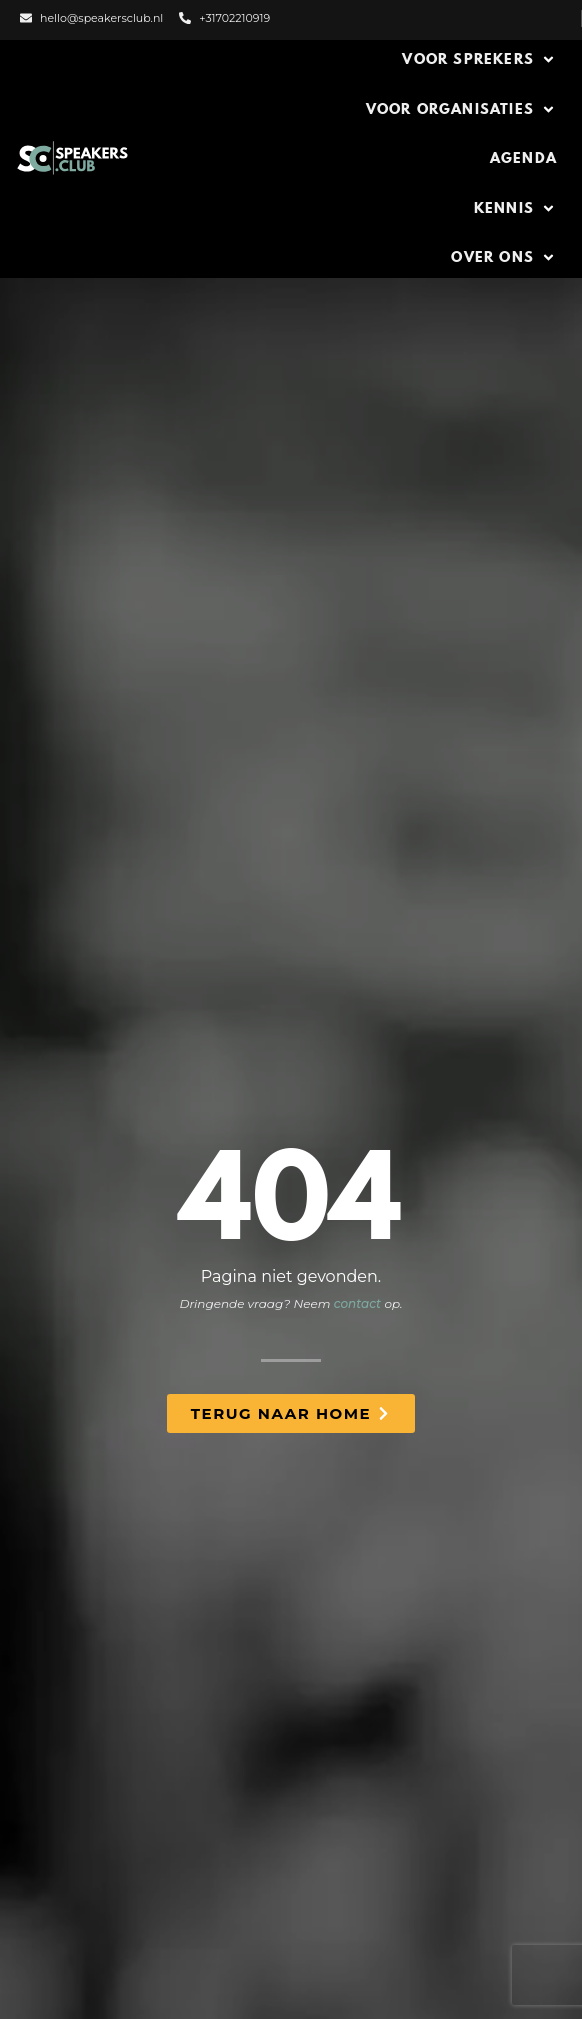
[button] (479, 60)
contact (357, 1303)
